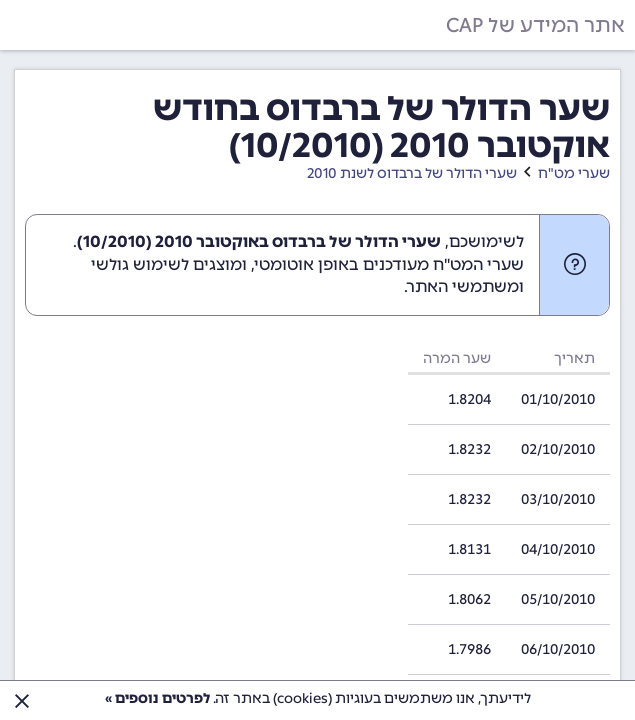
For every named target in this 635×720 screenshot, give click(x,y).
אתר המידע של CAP (535, 25)
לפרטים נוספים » (157, 698)
